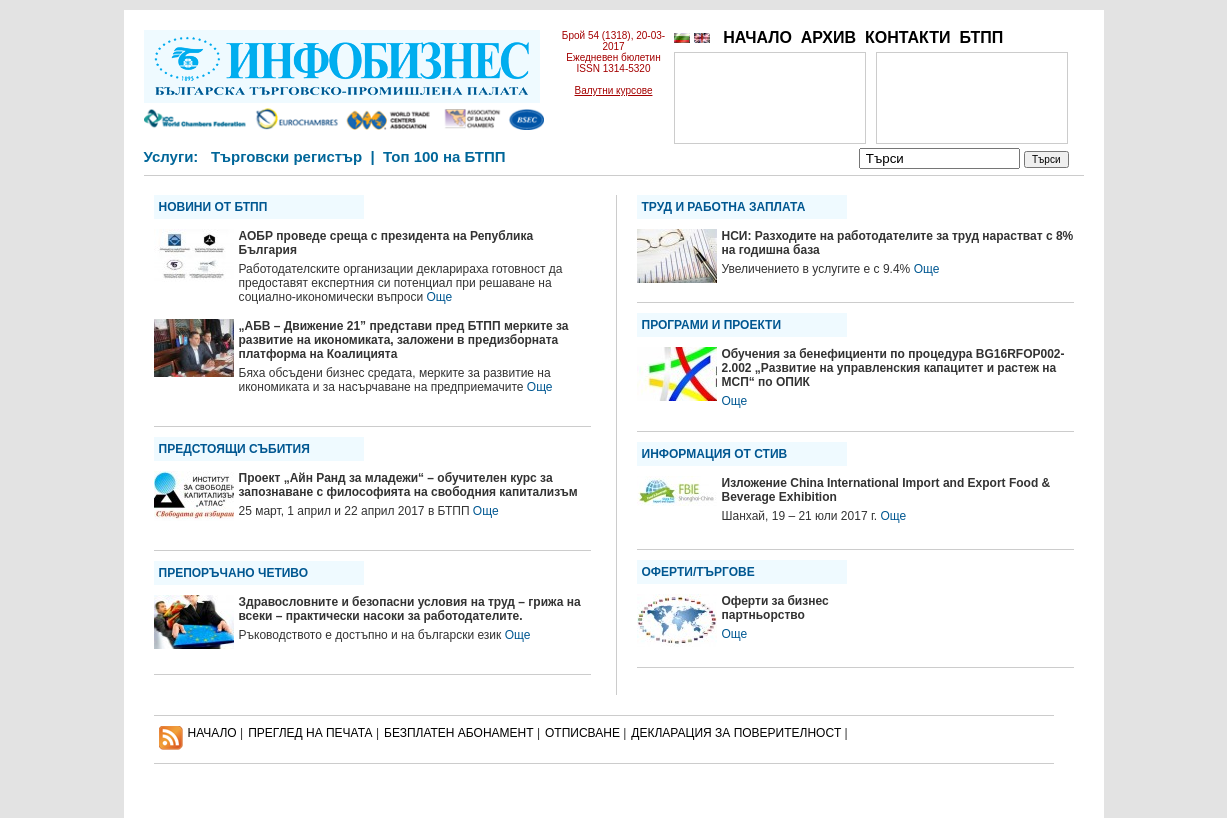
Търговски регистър (286, 156)
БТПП (981, 37)
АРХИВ (828, 37)
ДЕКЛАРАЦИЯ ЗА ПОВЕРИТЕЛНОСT (736, 733)
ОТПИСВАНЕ (582, 733)
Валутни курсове (614, 90)
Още (439, 297)
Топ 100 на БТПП (444, 156)
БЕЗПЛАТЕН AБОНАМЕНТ (459, 733)
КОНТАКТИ (908, 37)
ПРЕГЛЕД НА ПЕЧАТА (310, 733)
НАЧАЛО (757, 37)
